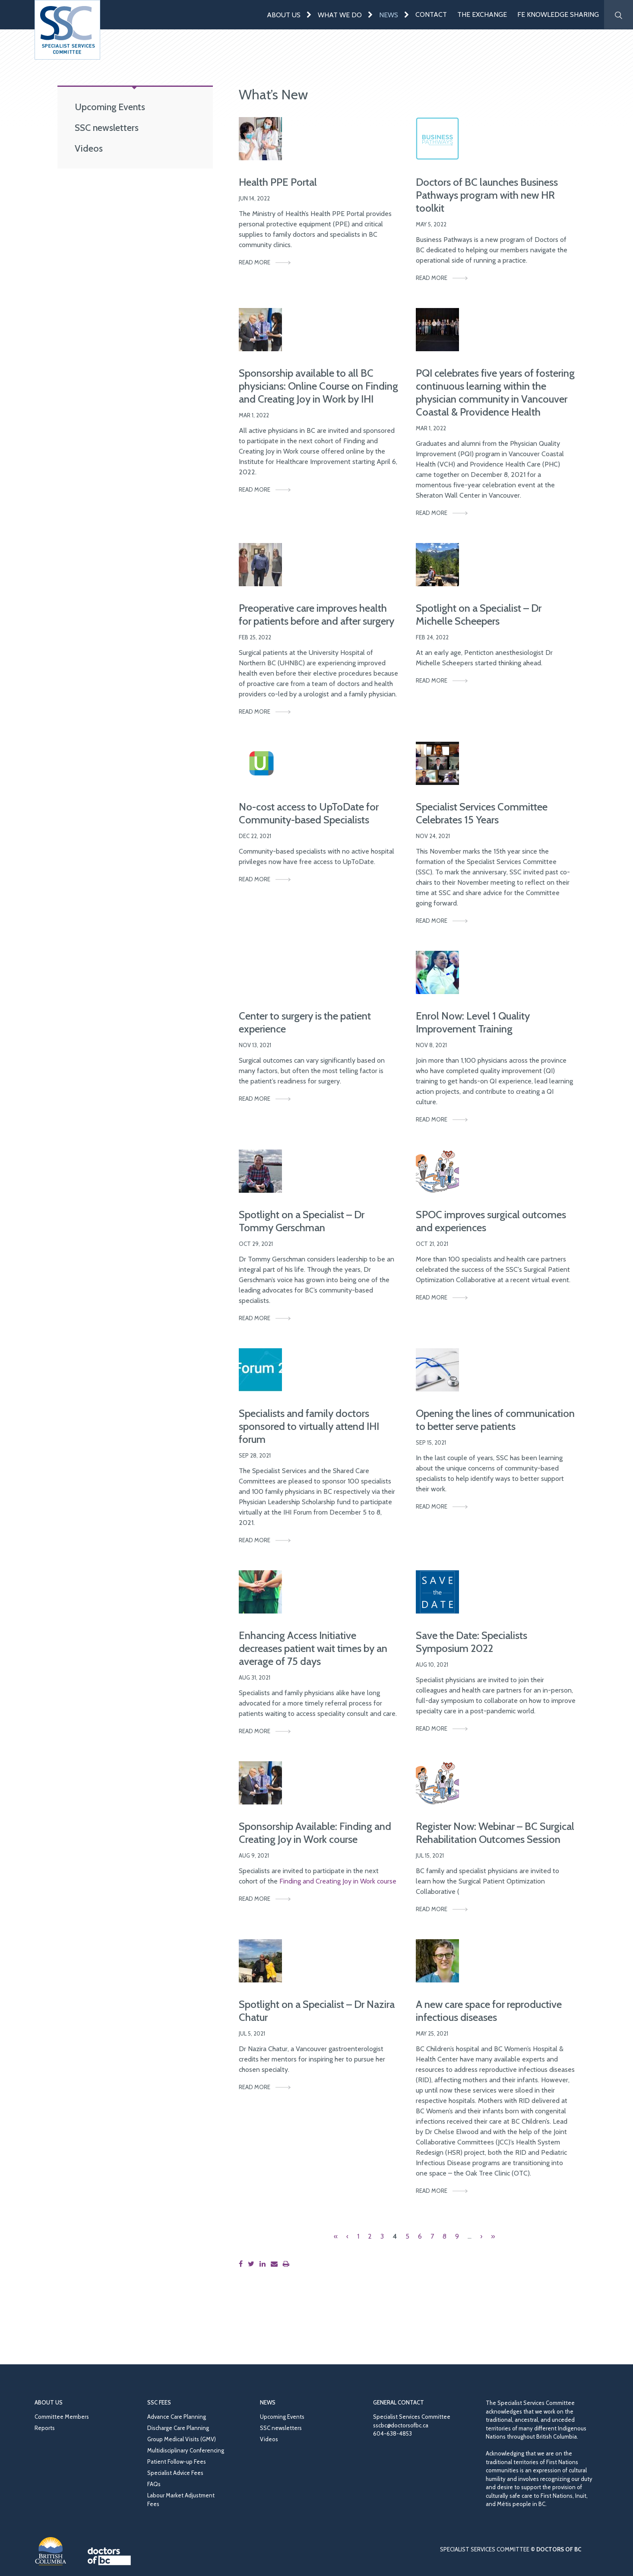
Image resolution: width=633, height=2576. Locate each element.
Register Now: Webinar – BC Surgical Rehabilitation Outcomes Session (495, 1832)
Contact (431, 14)
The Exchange (482, 14)
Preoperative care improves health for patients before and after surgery (316, 614)
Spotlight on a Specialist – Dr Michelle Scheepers (478, 614)
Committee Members (62, 2416)
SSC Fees (159, 2402)
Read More (254, 262)
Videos (89, 148)
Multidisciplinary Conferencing (185, 2450)
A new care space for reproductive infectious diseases (489, 2010)
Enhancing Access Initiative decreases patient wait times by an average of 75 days (313, 1648)
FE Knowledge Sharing (558, 14)
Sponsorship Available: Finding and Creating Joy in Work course (315, 1832)
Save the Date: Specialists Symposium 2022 (471, 1642)
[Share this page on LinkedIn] (264, 2264)
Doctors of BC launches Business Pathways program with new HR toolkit (487, 195)
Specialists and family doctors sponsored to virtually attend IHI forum (309, 1426)
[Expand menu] (309, 14)
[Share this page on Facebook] (242, 2264)
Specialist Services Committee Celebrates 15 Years (482, 813)
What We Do (340, 15)
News (388, 15)
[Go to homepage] (67, 30)
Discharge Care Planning (178, 2427)
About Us (284, 15)
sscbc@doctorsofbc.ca (400, 2425)
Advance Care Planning (176, 2416)
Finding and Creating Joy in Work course (337, 1881)
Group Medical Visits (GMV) (181, 2439)
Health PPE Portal (278, 182)
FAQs (154, 2484)
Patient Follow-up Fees (176, 2461)
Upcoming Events (110, 106)
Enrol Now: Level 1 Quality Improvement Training (473, 1022)
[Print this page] (288, 2264)
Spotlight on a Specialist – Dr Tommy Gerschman (301, 1221)
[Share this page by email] (276, 2264)
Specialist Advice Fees (175, 2472)
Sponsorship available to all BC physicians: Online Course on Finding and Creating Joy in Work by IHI (318, 386)
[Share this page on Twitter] (253, 2264)
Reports (45, 2427)
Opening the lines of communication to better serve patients (495, 1420)
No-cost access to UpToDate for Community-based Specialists (309, 813)
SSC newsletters (107, 127)
